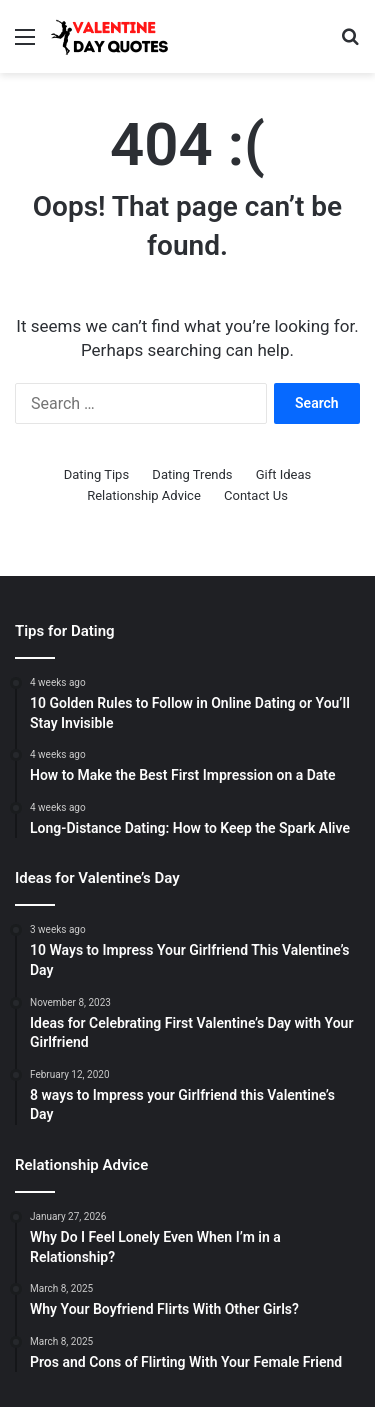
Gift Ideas (284, 474)
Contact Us (256, 495)
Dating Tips (96, 474)
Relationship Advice (144, 495)
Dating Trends (192, 474)
